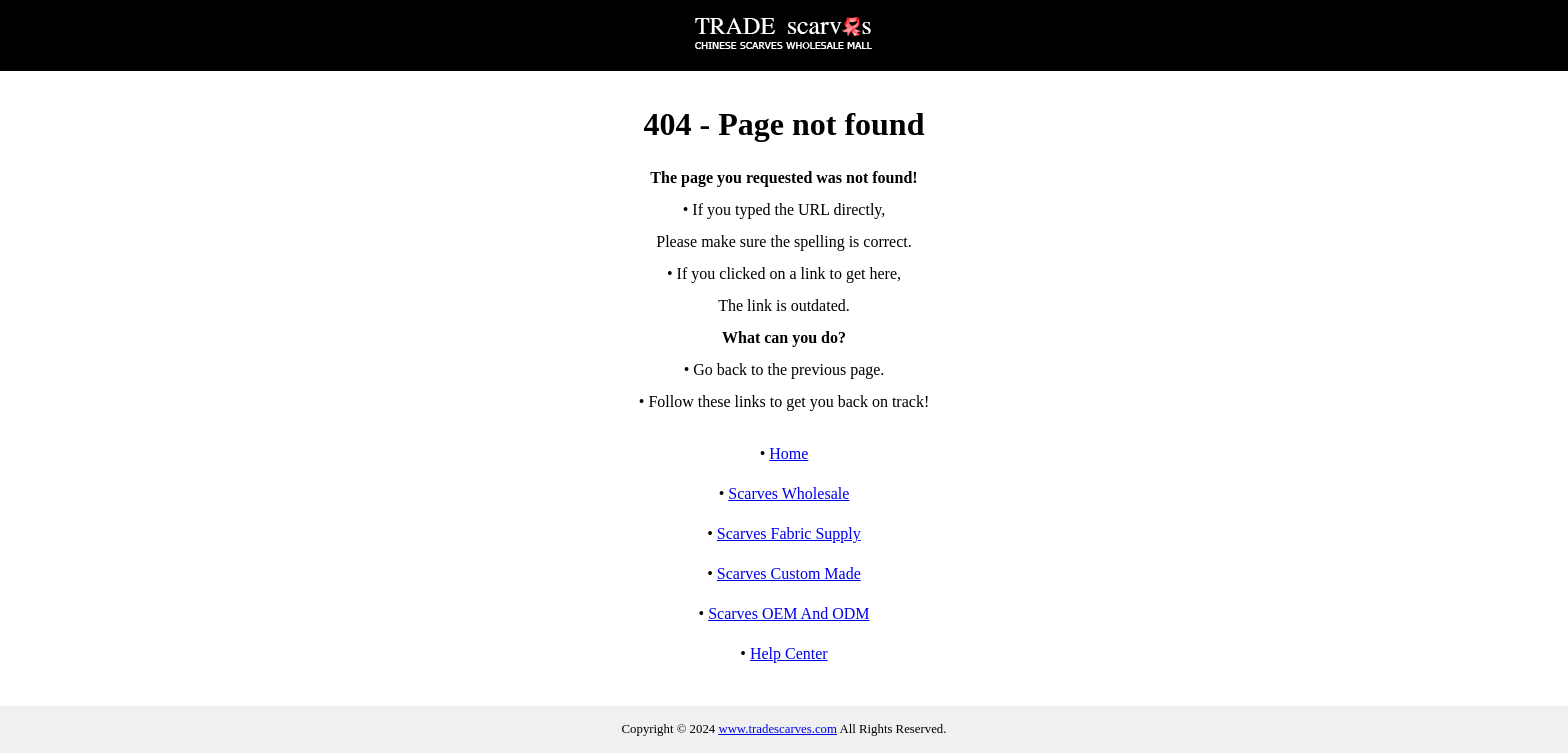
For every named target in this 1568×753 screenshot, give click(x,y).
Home (788, 453)
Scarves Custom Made (789, 573)
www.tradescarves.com (777, 729)
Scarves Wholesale (788, 493)
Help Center (789, 653)
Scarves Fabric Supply (789, 533)
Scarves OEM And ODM (788, 613)
